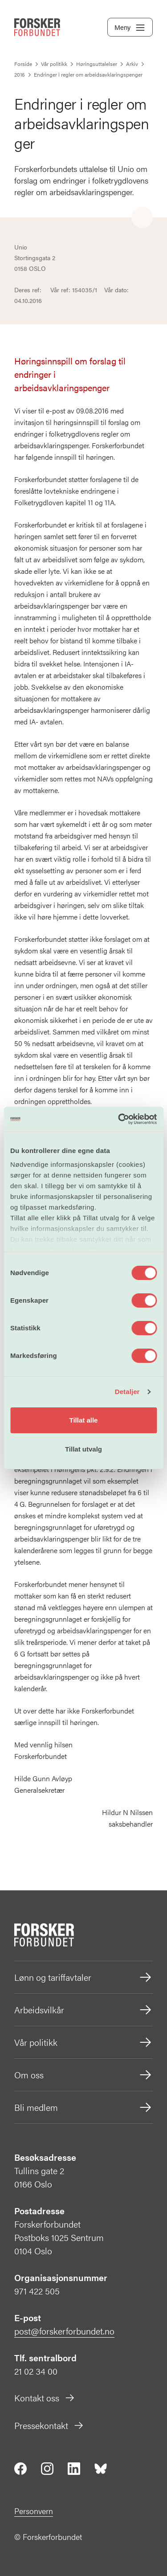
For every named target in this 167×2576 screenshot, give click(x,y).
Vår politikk (83, 2042)
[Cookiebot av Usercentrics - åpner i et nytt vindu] (119, 1119)
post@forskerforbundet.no (64, 2330)
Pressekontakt (49, 2425)
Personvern (33, 2510)
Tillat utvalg (83, 1449)
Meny (130, 27)
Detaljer (127, 1391)
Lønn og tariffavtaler (83, 1977)
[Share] (142, 218)
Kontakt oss (44, 2397)
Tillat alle (83, 1420)
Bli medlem (83, 2107)
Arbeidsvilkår (83, 2010)
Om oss (83, 2075)
